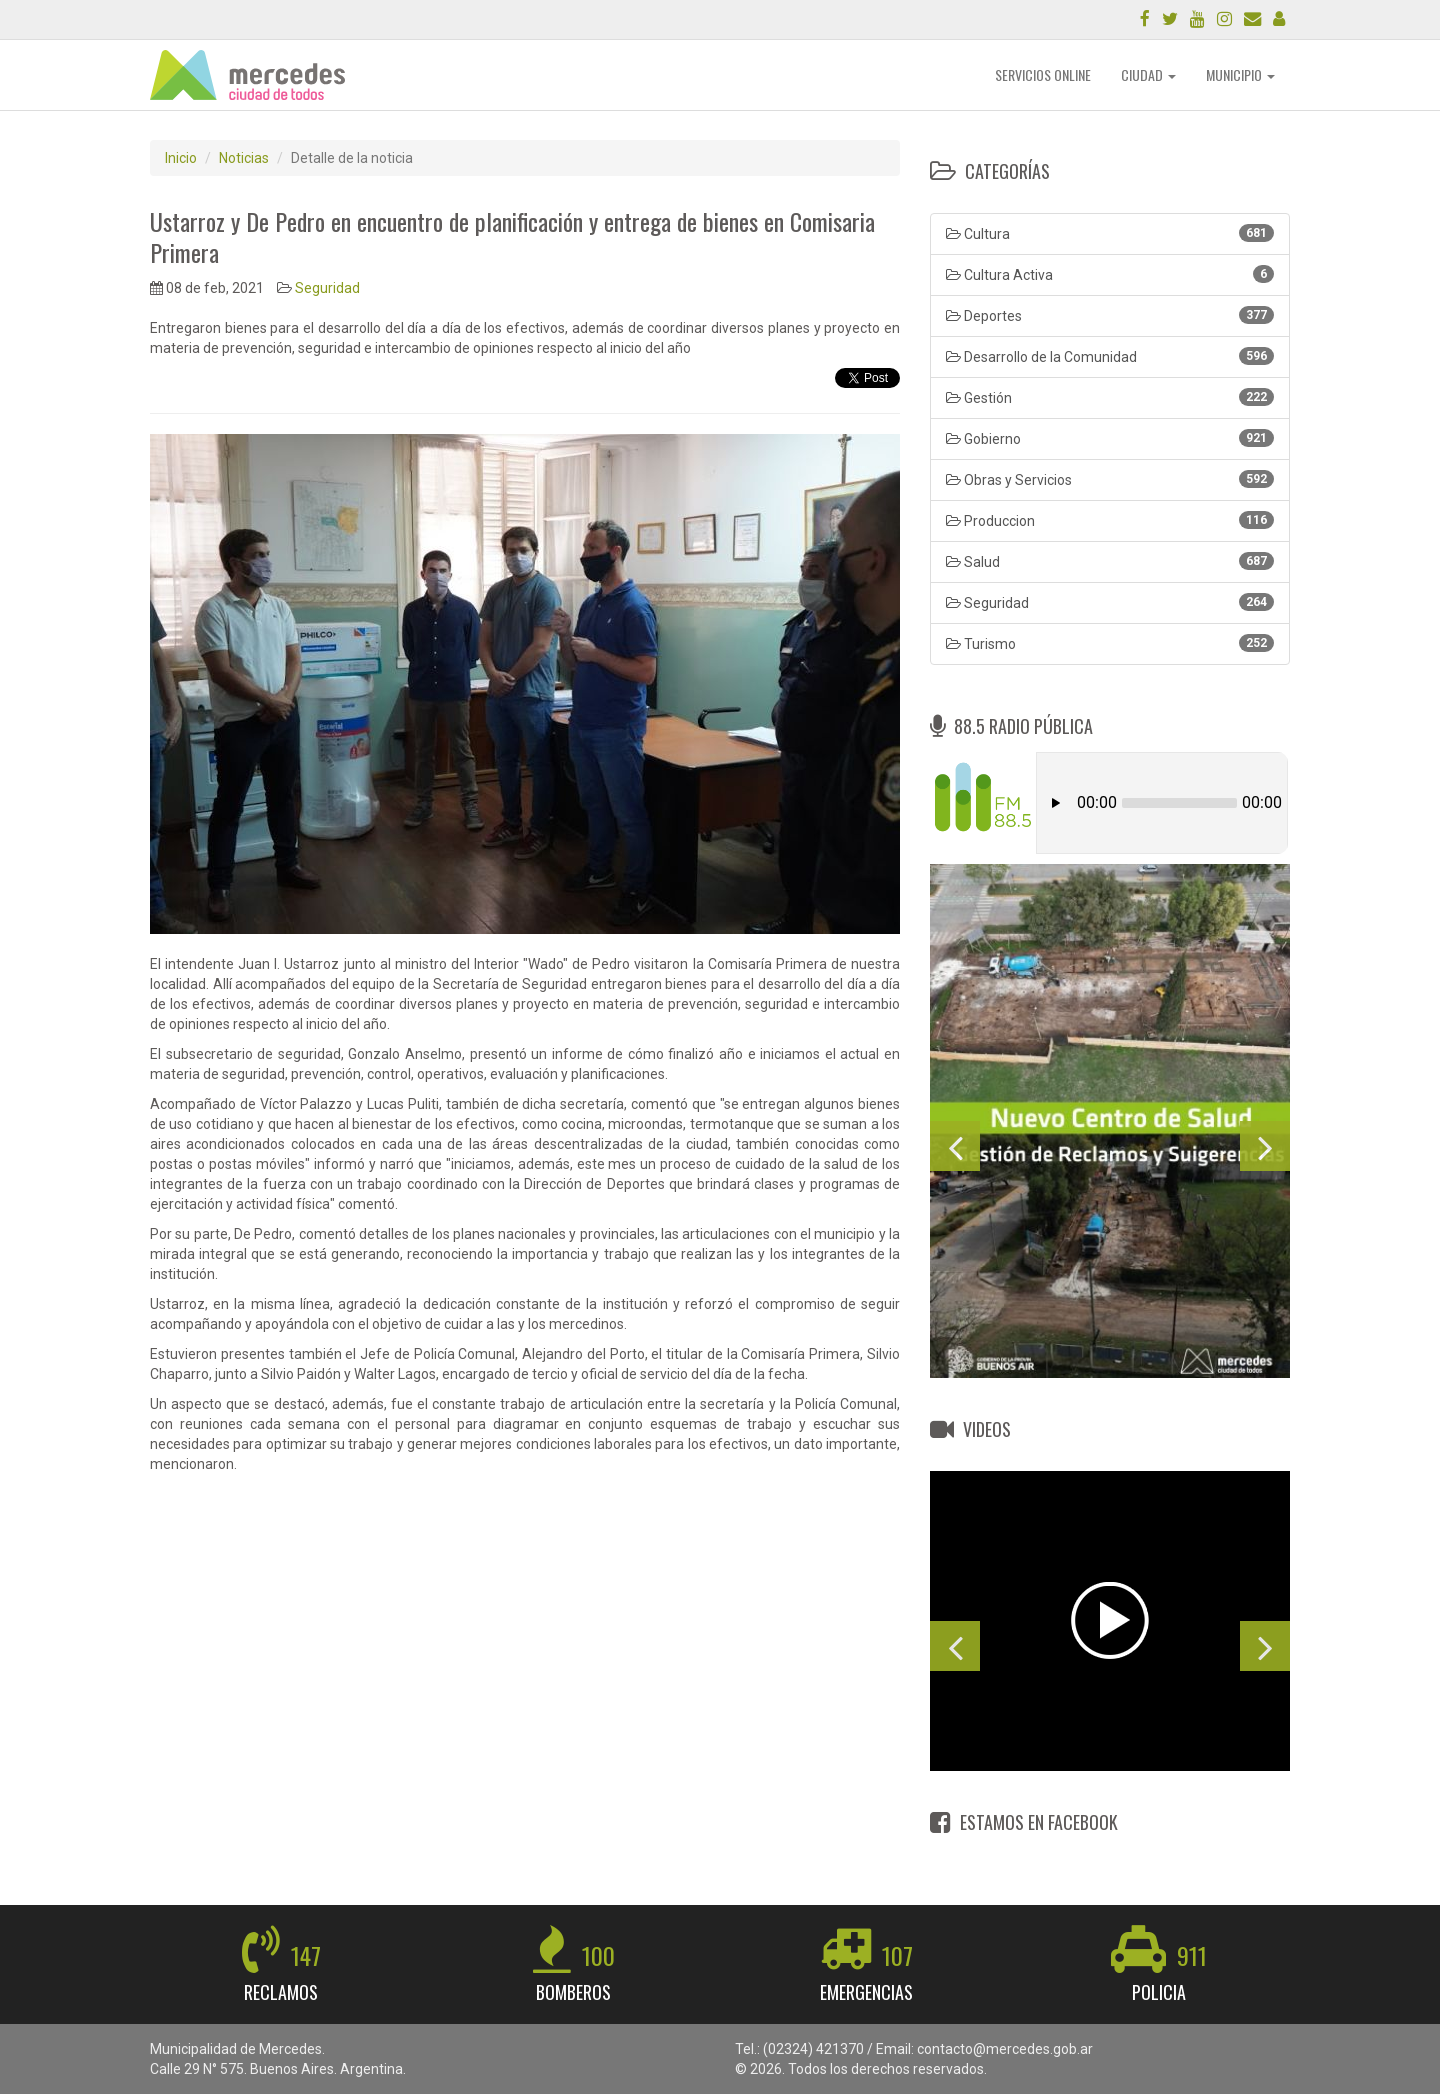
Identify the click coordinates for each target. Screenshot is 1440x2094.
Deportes (1110, 315)
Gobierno (1110, 438)
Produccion (1110, 520)
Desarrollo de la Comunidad (1110, 356)
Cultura (1110, 233)
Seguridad (327, 288)
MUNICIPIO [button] (1240, 74)
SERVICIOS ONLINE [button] (1043, 74)
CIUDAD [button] (1148, 74)
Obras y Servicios (1110, 479)
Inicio (181, 158)
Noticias (244, 158)
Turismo (1110, 643)
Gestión (1110, 397)
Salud (1110, 561)
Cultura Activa (1110, 274)
